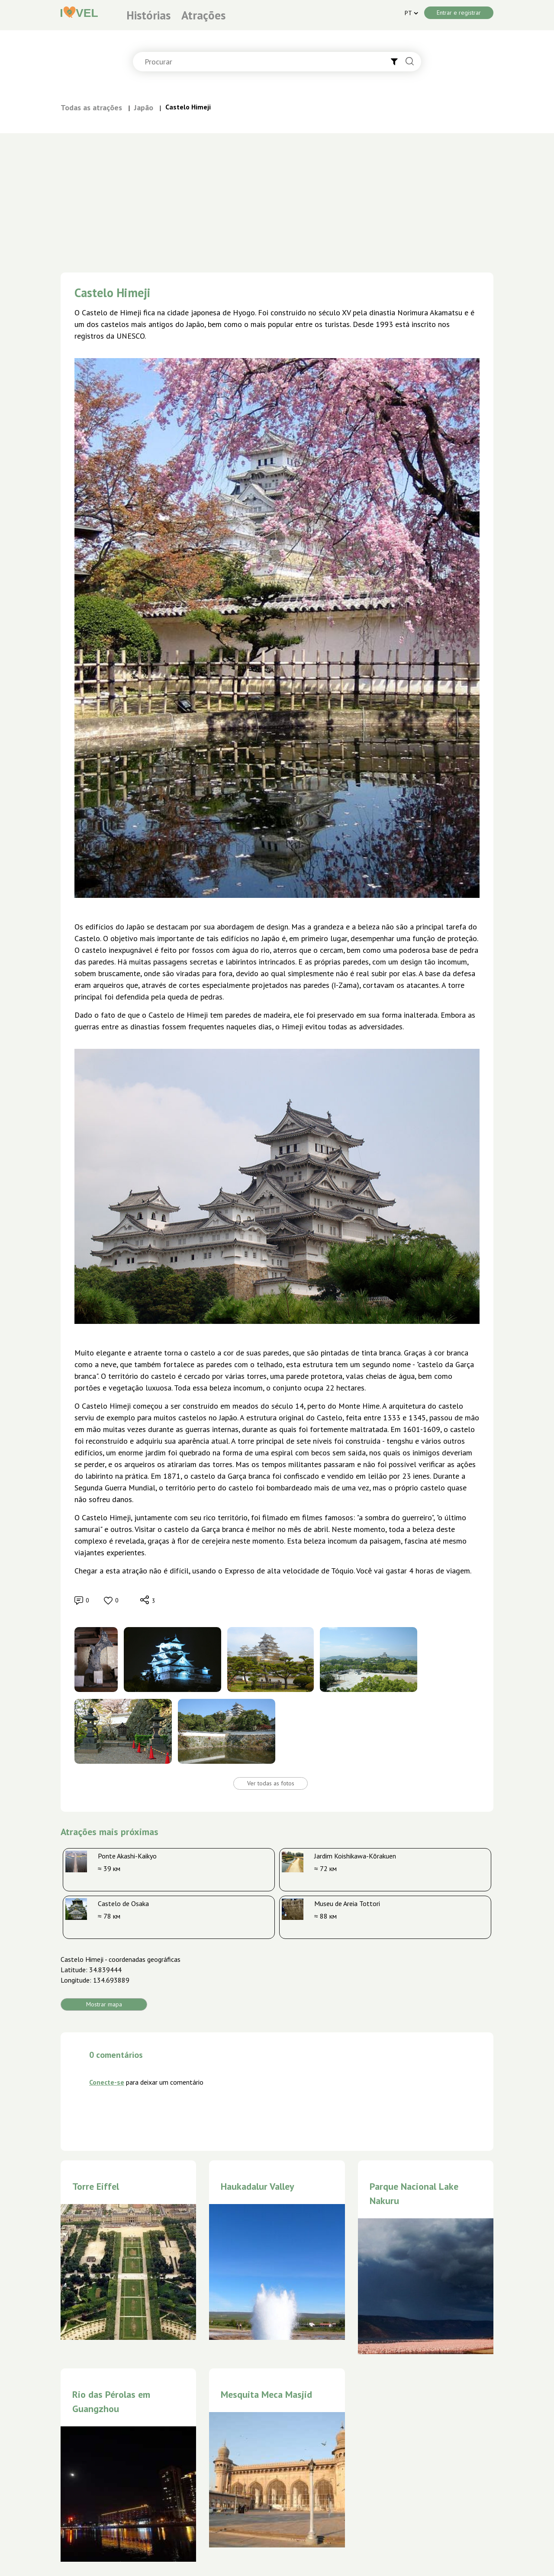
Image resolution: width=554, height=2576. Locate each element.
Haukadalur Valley (257, 2186)
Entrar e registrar (459, 12)
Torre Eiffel (95, 2186)
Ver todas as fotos (270, 1783)
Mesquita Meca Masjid (266, 2394)
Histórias (148, 15)
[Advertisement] (277, 198)
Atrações (203, 15)
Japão (143, 107)
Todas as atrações (91, 107)
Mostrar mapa (104, 2004)
